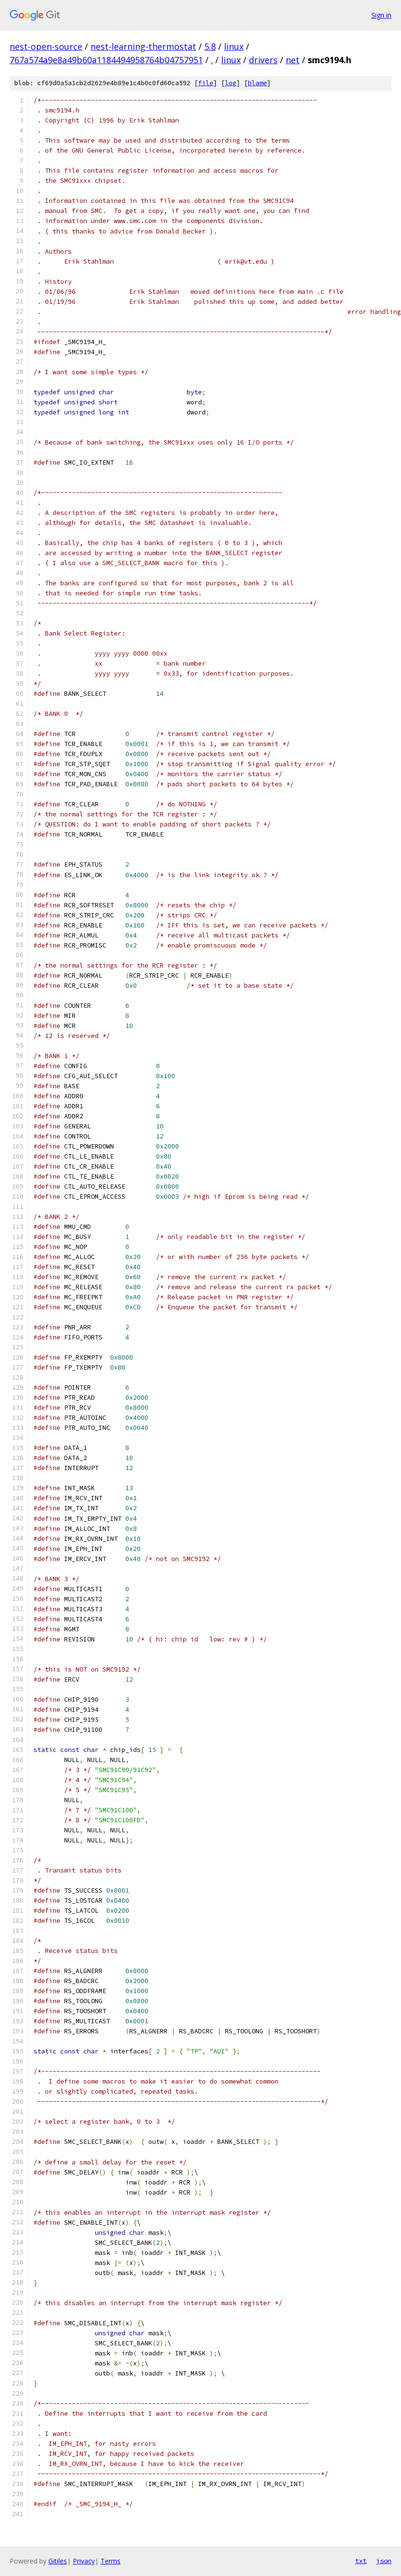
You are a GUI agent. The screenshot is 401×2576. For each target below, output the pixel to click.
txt (361, 2560)
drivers (263, 60)
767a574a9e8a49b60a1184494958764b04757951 (106, 60)
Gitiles (57, 2560)
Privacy (84, 2560)
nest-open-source (46, 46)
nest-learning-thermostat (143, 46)
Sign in (381, 15)
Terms (110, 2560)
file (205, 83)
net (293, 60)
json (383, 2560)
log (230, 83)
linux (234, 46)
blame (257, 83)
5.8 (210, 46)
